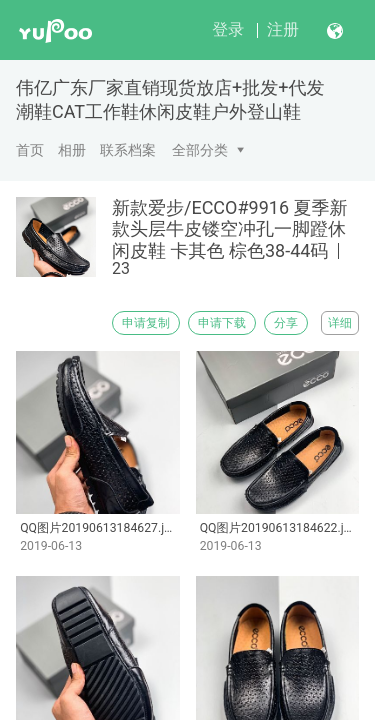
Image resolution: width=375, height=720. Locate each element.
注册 (283, 29)
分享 (286, 323)
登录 (228, 29)
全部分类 (200, 150)
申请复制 (146, 323)
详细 (340, 323)
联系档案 (128, 150)
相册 (72, 150)
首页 (30, 150)
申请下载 (222, 323)
